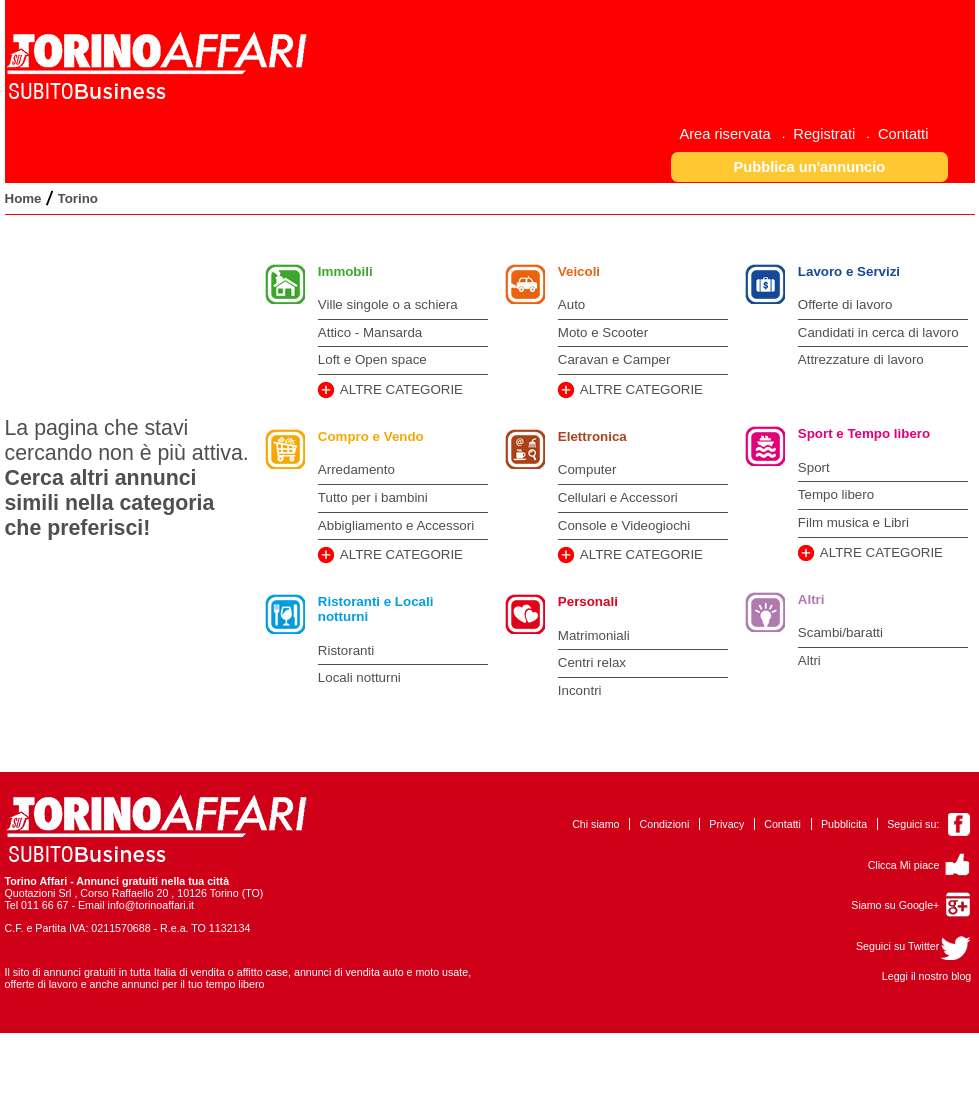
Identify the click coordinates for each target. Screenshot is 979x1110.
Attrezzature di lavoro (861, 359)
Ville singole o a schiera (388, 304)
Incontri (580, 690)
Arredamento (356, 469)
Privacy (726, 824)
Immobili (345, 271)
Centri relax (592, 662)
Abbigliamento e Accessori (396, 525)
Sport (814, 467)
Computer (587, 469)
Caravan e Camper (614, 359)
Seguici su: (913, 824)
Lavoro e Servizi (849, 271)
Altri (811, 599)
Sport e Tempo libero (864, 433)
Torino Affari (36, 881)
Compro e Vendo (371, 436)
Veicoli (579, 271)
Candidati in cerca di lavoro (878, 332)
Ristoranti (346, 650)
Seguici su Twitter (897, 946)
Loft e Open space (372, 359)
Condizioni (665, 824)
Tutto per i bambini (373, 497)
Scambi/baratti (840, 632)
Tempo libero (836, 494)
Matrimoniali (594, 635)
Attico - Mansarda (370, 332)
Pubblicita (844, 824)
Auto (571, 304)
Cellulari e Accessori (618, 497)
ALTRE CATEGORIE (401, 389)
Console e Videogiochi (624, 525)
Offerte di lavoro (845, 304)
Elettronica (592, 436)
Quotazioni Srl (38, 893)
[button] (809, 166)
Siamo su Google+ (895, 905)
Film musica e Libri (853, 522)
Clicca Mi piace (904, 865)
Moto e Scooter (603, 332)
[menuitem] (732, 133)
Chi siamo (595, 824)
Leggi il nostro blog (926, 976)
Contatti (782, 824)
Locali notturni (359, 677)
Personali (588, 601)
